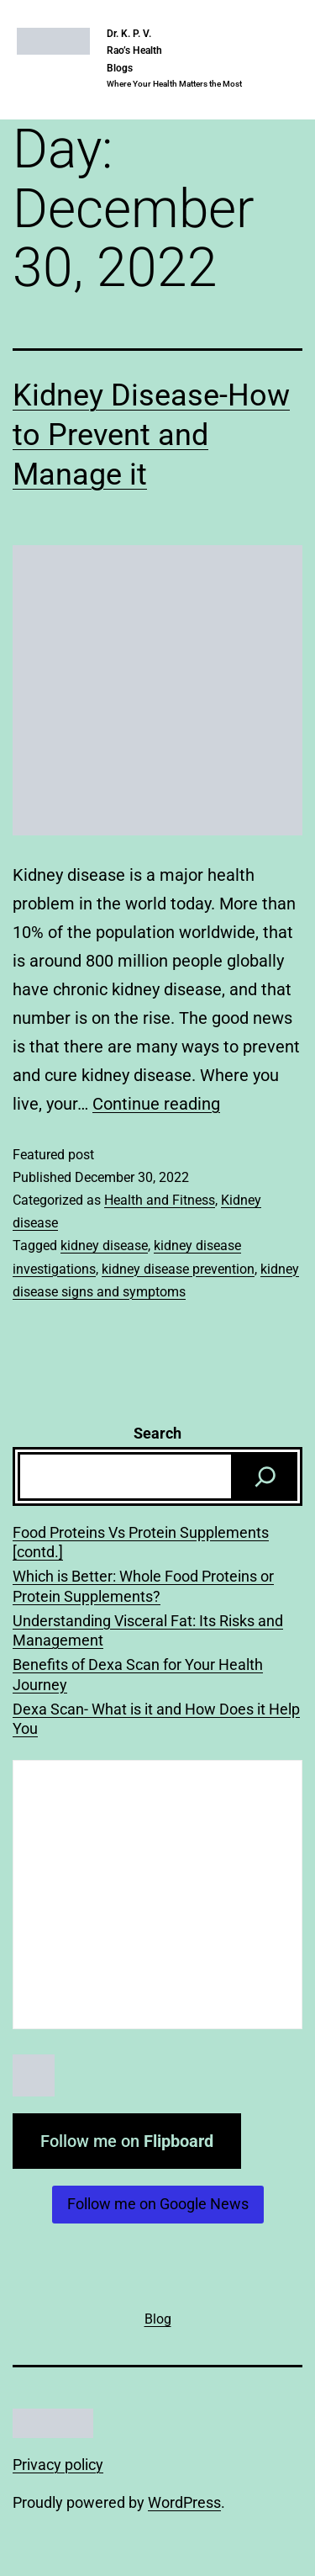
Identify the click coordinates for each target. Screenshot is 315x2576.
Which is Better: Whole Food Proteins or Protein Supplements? (143, 1585)
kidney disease (104, 1246)
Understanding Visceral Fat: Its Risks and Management (148, 1630)
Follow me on (126, 2141)
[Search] (265, 1476)
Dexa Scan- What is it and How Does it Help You (156, 1718)
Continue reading (156, 1104)
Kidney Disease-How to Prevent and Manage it (151, 435)
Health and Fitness (159, 1200)
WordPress (184, 2502)
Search (157, 1433)
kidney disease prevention (178, 1269)
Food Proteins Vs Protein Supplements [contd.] (141, 1542)
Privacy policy (58, 2464)
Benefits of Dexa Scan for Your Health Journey (138, 1674)
